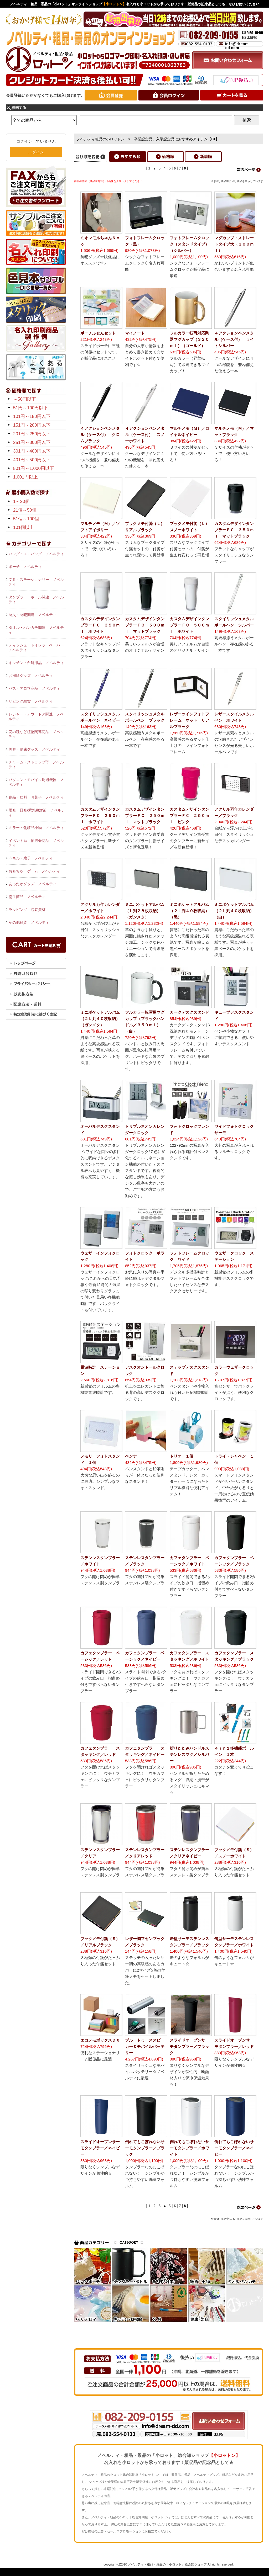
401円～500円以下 (31, 459)
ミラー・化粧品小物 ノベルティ (36, 828)
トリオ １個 (181, 1456)
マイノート (135, 333)
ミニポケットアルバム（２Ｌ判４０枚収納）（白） (234, 910)
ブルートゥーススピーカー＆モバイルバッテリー (144, 2046)
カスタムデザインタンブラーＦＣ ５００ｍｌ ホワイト (189, 625)
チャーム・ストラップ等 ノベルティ (36, 764)
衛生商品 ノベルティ (27, 897)
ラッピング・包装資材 (27, 909)
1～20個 (21, 501)
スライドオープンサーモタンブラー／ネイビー (100, 2148)
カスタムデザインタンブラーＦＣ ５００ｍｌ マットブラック (144, 625)
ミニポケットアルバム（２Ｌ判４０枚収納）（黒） (189, 910)
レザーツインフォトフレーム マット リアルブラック (189, 720)
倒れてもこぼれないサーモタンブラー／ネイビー (234, 2148)
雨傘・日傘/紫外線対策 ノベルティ (36, 812)
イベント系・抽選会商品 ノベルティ (36, 842)
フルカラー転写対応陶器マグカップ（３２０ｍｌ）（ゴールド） (189, 339)
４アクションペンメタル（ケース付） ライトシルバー (234, 339)
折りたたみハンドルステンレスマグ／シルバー (189, 1754)
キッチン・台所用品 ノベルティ (36, 663)
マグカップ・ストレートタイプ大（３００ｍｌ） (234, 244)
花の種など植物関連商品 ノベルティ (36, 734)
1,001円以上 (25, 477)
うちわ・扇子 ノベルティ (31, 858)
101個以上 (23, 527)
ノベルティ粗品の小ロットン (101, 139)
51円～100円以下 (30, 407)
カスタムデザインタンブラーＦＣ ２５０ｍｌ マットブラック (144, 815)
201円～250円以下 (31, 433)
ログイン (36, 152)
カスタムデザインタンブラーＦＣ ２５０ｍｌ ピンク (189, 815)
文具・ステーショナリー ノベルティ (36, 581)
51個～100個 (26, 518)
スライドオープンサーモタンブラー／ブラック (189, 2046)
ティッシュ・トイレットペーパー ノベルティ (37, 647)
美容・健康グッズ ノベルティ (34, 749)
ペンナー (133, 1456)
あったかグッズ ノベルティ (32, 884)
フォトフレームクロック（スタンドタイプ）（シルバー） (189, 244)
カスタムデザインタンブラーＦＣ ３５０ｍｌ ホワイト (100, 625)
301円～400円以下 (31, 451)
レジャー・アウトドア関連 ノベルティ (36, 716)
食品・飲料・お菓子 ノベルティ (36, 797)
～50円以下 (24, 399)
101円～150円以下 (31, 416)
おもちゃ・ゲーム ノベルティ (34, 871)
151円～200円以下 (31, 425)
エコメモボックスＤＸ (100, 2040)
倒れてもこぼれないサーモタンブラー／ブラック (144, 2148)
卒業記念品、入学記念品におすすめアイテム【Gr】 (176, 139)
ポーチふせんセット (98, 333)
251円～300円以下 (31, 442)
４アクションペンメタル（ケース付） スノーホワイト (144, 434)
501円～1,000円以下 (33, 468)
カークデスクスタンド (189, 1012)
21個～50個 (25, 510)
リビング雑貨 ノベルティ (31, 701)
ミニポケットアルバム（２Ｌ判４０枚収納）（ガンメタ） (100, 1018)
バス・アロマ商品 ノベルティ (34, 688)
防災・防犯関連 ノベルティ (32, 615)
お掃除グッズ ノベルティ (31, 675)
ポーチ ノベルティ (25, 567)
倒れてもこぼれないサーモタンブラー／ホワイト (189, 2148)
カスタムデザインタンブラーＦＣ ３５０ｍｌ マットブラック (234, 529)
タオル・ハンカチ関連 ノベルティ (36, 629)
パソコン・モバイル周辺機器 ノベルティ (36, 782)
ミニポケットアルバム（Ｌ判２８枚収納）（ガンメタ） (144, 910)
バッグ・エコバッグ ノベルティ (36, 554)
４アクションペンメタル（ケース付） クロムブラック (100, 434)
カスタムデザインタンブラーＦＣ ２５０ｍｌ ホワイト (100, 815)
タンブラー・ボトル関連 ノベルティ (36, 599)
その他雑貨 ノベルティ (29, 922)
